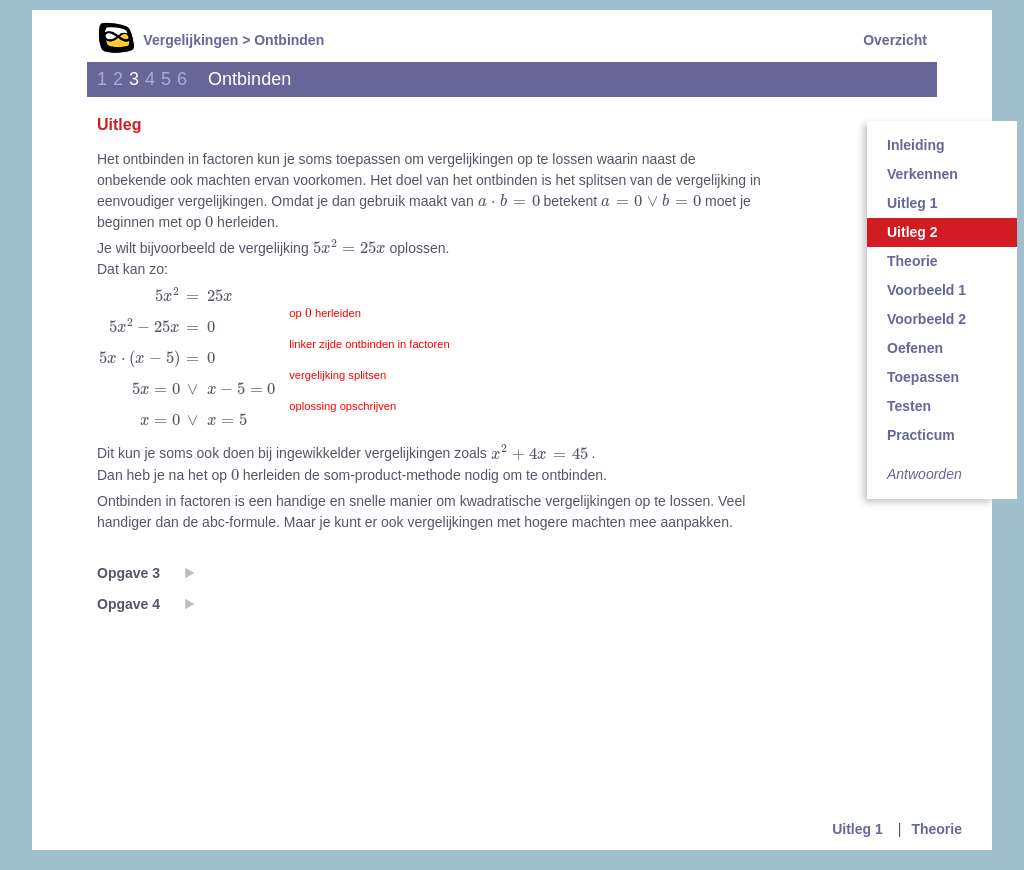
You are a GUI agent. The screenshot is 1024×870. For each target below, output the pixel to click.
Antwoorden (924, 474)
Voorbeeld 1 (926, 290)
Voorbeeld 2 (926, 319)
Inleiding (916, 145)
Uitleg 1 (912, 203)
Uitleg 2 (912, 232)
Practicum (921, 435)
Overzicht (895, 40)
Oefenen (915, 348)
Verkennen (922, 174)
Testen (909, 406)
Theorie (912, 261)
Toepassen (923, 377)
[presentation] (509, 200)
